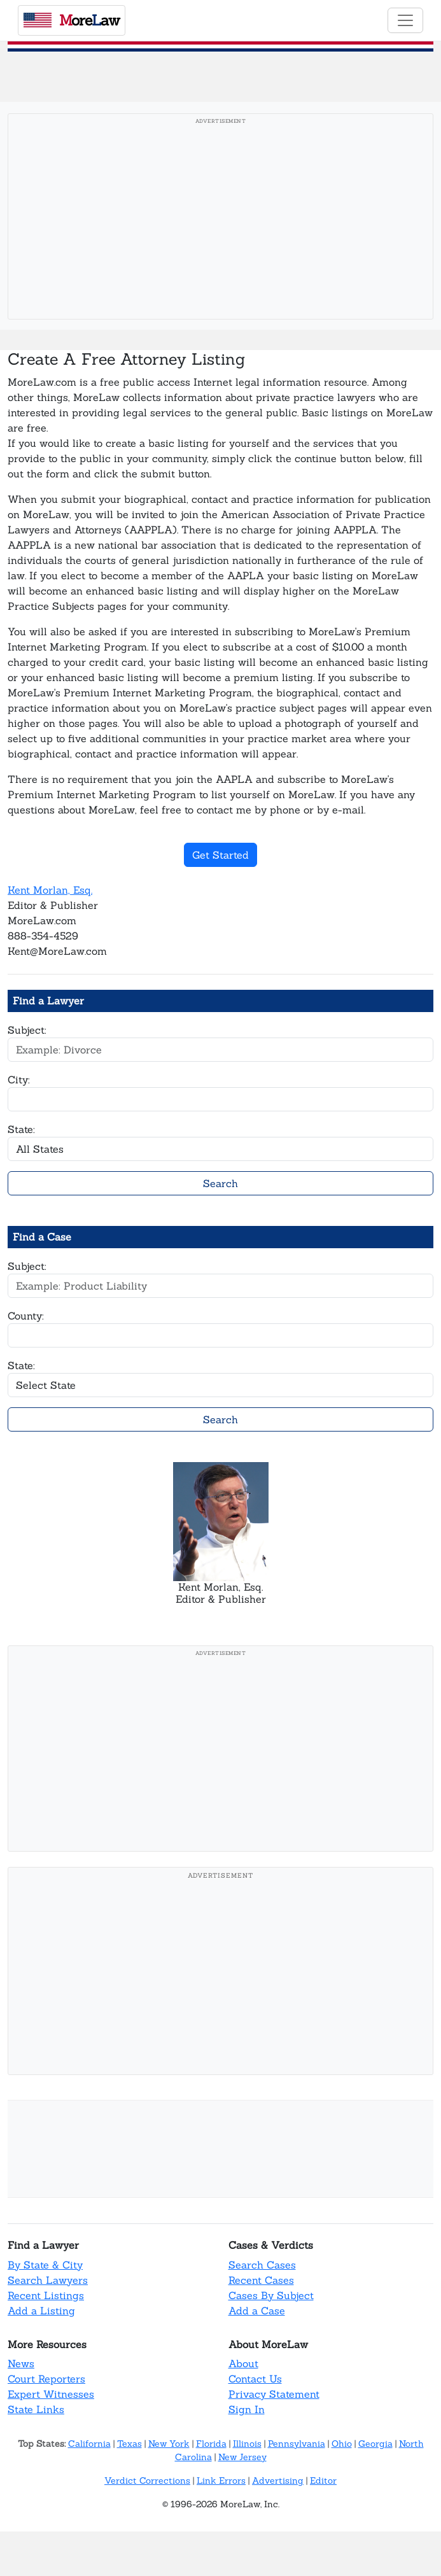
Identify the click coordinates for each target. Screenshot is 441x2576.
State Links (36, 2409)
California (89, 2443)
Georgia (375, 2443)
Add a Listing (41, 2310)
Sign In (246, 2409)
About (243, 2363)
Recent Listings (46, 2295)
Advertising (278, 2480)
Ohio (342, 2443)
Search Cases (262, 2264)
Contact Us (255, 2378)
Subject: (27, 1030)
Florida (211, 2443)
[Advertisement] (220, 220)
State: (21, 1129)
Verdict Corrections (147, 2480)
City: (19, 1079)
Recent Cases (261, 2280)
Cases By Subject (271, 2295)
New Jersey (242, 2457)
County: (26, 1315)
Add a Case (256, 2310)
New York (169, 2443)
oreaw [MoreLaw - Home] (72, 20)
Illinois (247, 2443)
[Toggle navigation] (405, 20)
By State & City (45, 2264)
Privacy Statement (273, 2394)
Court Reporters (46, 2378)
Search (220, 1183)
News (21, 2363)
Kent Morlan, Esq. (50, 889)
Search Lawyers (48, 2280)
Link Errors (221, 2480)
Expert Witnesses (51, 2394)
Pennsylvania (296, 2443)
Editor (323, 2480)
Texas (129, 2443)
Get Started (220, 854)
